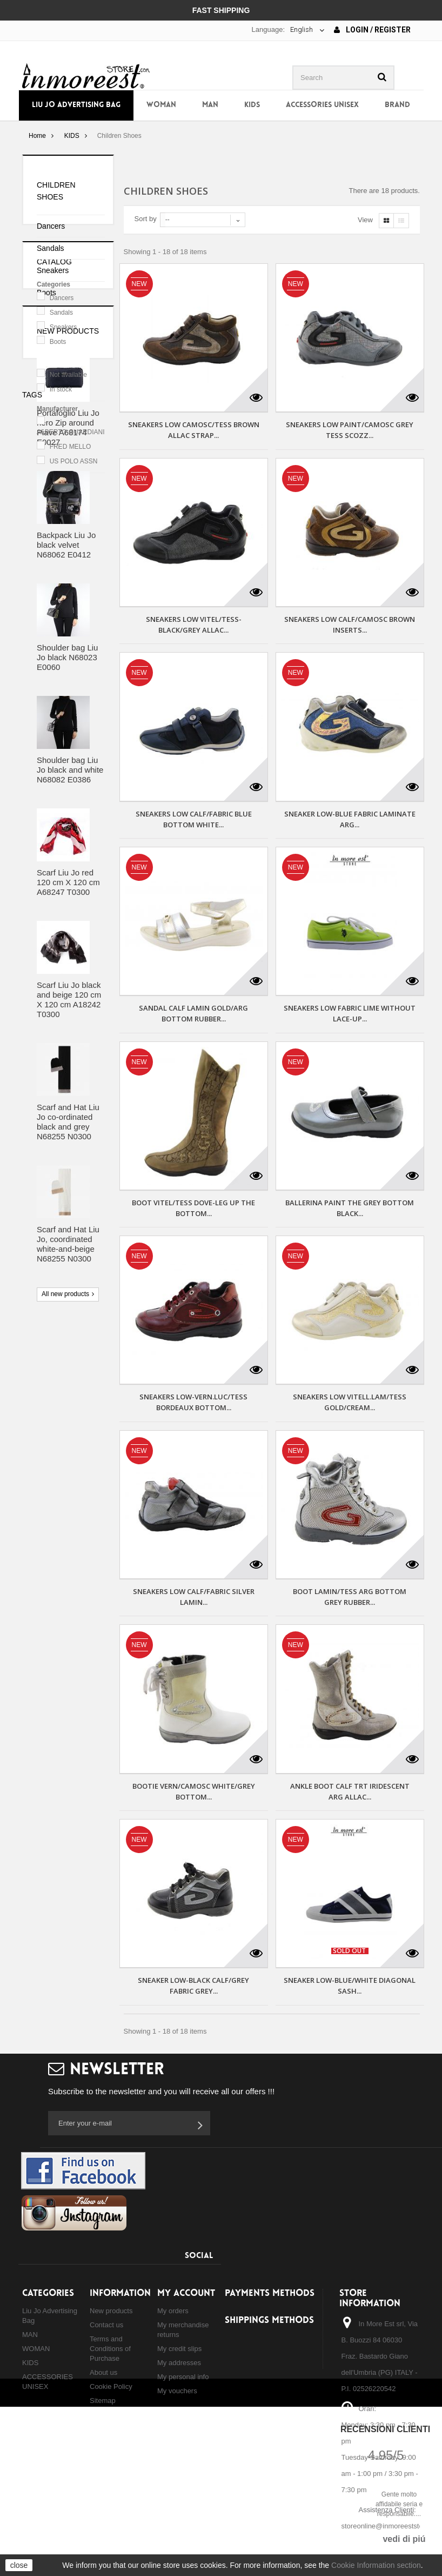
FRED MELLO (70, 532)
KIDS (252, 105)
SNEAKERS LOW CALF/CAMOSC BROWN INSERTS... (349, 624)
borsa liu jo (46, 1644)
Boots (46, 292)
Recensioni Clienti (385, 2429)
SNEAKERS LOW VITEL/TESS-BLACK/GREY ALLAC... (194, 624)
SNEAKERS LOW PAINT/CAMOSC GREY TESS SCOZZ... (349, 430)
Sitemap (103, 2400)
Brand (397, 105)
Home (37, 136)
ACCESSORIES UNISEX (322, 105)
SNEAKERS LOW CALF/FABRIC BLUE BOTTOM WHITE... (194, 819)
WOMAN (161, 105)
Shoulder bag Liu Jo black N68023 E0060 (67, 933)
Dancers (51, 226)
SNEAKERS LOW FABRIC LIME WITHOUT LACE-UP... (350, 1013)
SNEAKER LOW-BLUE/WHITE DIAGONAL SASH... (350, 1985)
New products (68, 607)
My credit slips (179, 2349)
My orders (173, 2311)
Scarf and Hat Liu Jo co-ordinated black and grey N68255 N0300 (68, 1398)
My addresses (179, 2363)
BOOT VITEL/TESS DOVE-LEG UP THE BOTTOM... (193, 1208)
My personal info (183, 2377)
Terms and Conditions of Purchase (110, 2348)
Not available (68, 460)
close (19, 2565)
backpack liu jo (53, 1676)
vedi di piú (404, 2539)
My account (186, 2293)
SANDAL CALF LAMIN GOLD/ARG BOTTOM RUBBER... (193, 1013)
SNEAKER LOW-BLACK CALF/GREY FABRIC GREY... (193, 1985)
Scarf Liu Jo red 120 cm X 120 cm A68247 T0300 (68, 1158)
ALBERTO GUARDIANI (71, 518)
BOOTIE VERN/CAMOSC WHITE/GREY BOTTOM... (193, 1791)
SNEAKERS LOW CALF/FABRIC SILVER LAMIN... (194, 1596)
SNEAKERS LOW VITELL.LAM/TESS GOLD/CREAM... (349, 1402)
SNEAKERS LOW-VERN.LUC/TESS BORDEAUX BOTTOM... (193, 1402)
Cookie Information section (376, 2565)
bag (83, 1644)
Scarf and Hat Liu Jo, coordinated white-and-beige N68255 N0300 (68, 1520)
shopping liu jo (52, 1725)
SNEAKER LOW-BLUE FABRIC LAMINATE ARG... (350, 819)
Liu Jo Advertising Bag (76, 105)
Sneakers (53, 270)
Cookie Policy (111, 2386)
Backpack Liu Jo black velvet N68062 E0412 (66, 821)
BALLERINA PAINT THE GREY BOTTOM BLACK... (349, 1208)
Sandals (50, 248)
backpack (43, 1693)
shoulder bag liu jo (59, 1660)
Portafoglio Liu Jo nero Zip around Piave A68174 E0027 (68, 704)
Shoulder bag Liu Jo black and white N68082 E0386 (70, 1046)
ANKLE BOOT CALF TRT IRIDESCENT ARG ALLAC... (350, 1791)
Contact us (106, 2325)
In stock (61, 475)
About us (103, 2372)
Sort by (146, 219)
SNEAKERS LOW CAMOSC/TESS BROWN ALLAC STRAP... (193, 430)
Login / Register (372, 29)
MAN (210, 105)
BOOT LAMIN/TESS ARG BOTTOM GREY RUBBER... (349, 1596)
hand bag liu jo (52, 1709)
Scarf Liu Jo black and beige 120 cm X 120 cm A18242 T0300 (69, 1276)
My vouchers (177, 2391)
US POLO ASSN (74, 547)
